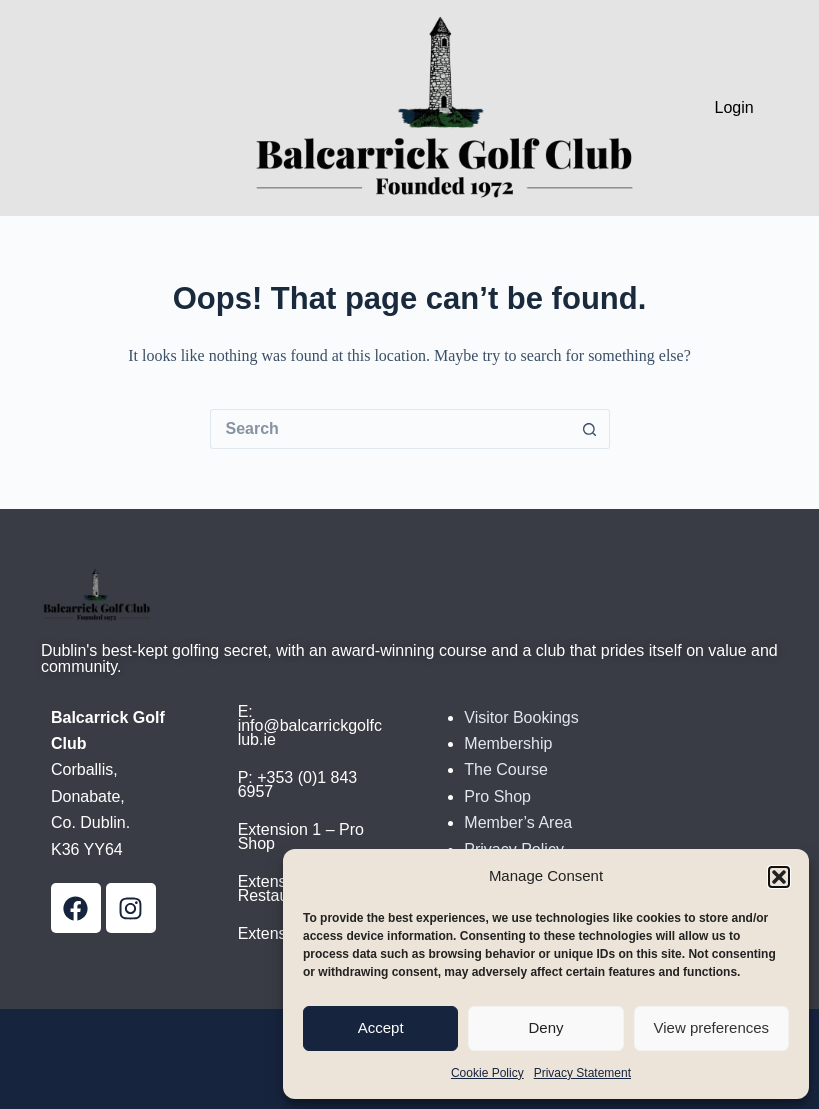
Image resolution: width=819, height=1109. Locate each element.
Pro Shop (497, 796)
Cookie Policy (487, 1073)
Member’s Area (518, 822)
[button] (779, 877)
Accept (381, 1027)
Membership (508, 743)
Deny (545, 1027)
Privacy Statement (582, 1073)
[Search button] (590, 429)
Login (734, 107)
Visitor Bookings (521, 717)
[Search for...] (390, 429)
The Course (506, 769)
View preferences (712, 1027)
